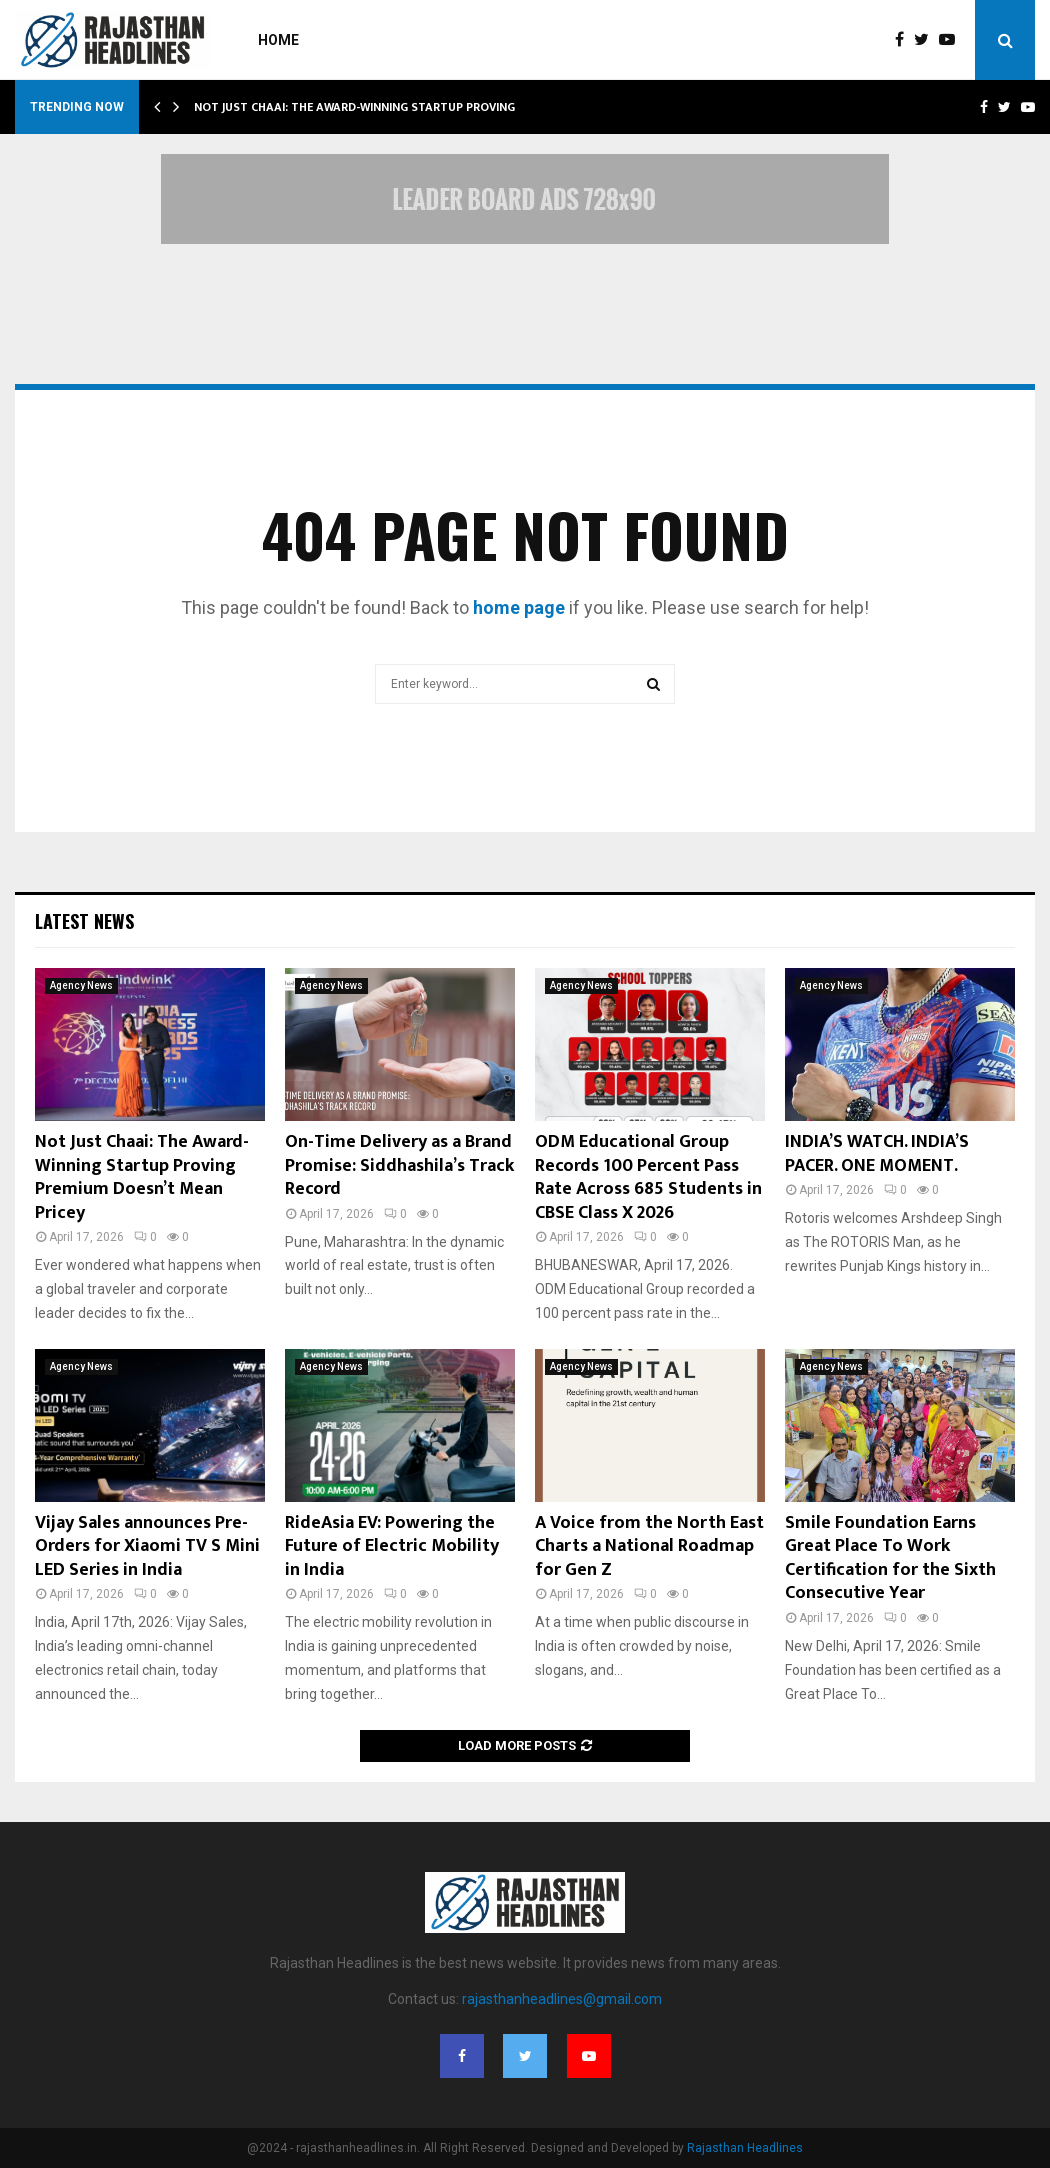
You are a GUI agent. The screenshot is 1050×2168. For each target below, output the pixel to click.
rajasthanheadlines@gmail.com (562, 1999)
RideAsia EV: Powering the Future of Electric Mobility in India (392, 1546)
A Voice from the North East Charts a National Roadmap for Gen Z (649, 1546)
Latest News (84, 921)
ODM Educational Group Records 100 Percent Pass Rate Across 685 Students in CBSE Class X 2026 (648, 1177)
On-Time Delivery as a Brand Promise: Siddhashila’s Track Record (399, 1165)
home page (519, 607)
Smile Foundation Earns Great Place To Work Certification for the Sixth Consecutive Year (890, 1558)
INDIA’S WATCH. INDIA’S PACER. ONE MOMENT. (877, 1153)
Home (278, 40)
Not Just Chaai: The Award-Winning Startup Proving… (359, 107)
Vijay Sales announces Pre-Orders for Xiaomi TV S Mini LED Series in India (147, 1546)
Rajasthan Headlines (745, 2148)
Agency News (81, 985)
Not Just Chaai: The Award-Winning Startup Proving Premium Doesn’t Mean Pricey (142, 1177)
